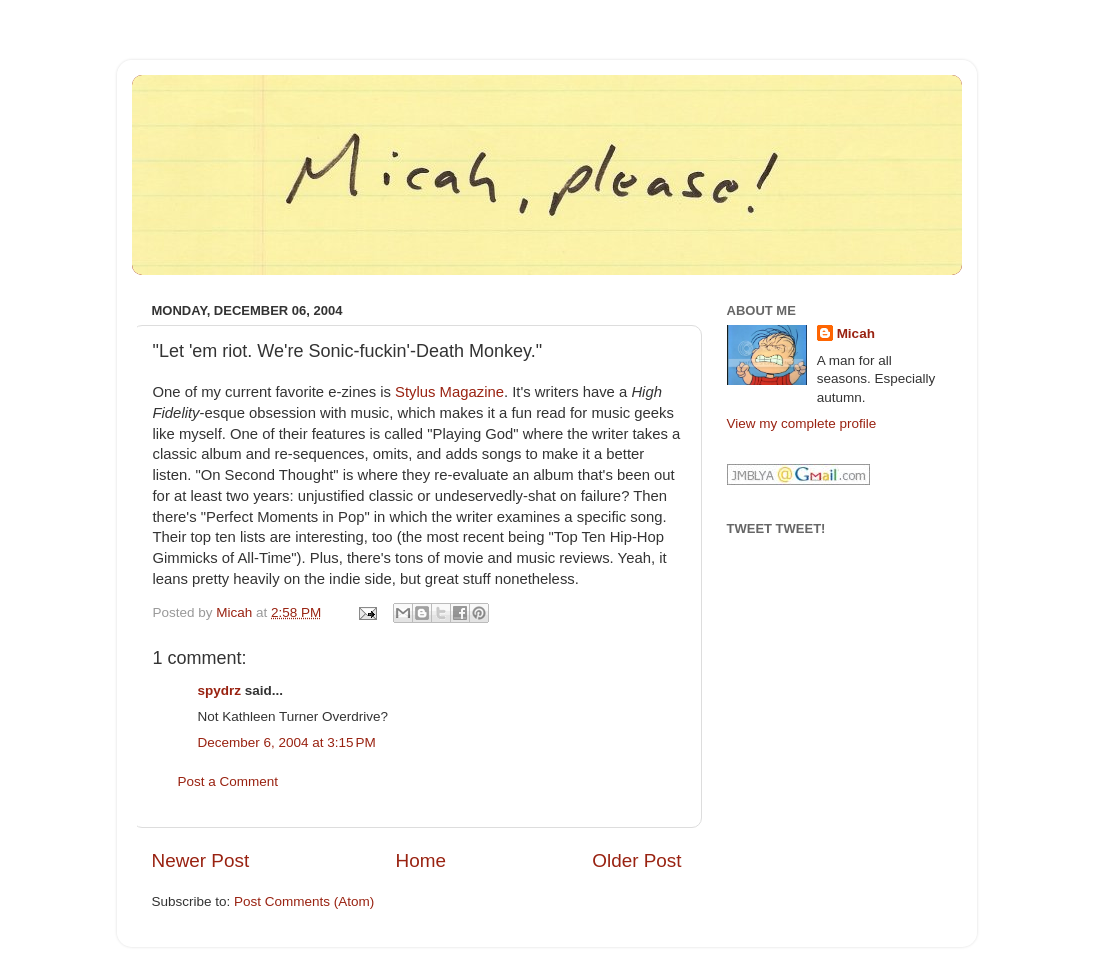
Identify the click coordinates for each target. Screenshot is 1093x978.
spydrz (220, 690)
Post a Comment (228, 781)
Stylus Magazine (449, 392)
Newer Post (201, 860)
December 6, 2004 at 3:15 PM (287, 742)
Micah (856, 333)
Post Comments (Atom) (304, 901)
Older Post (636, 860)
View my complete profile (802, 423)
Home (421, 860)
